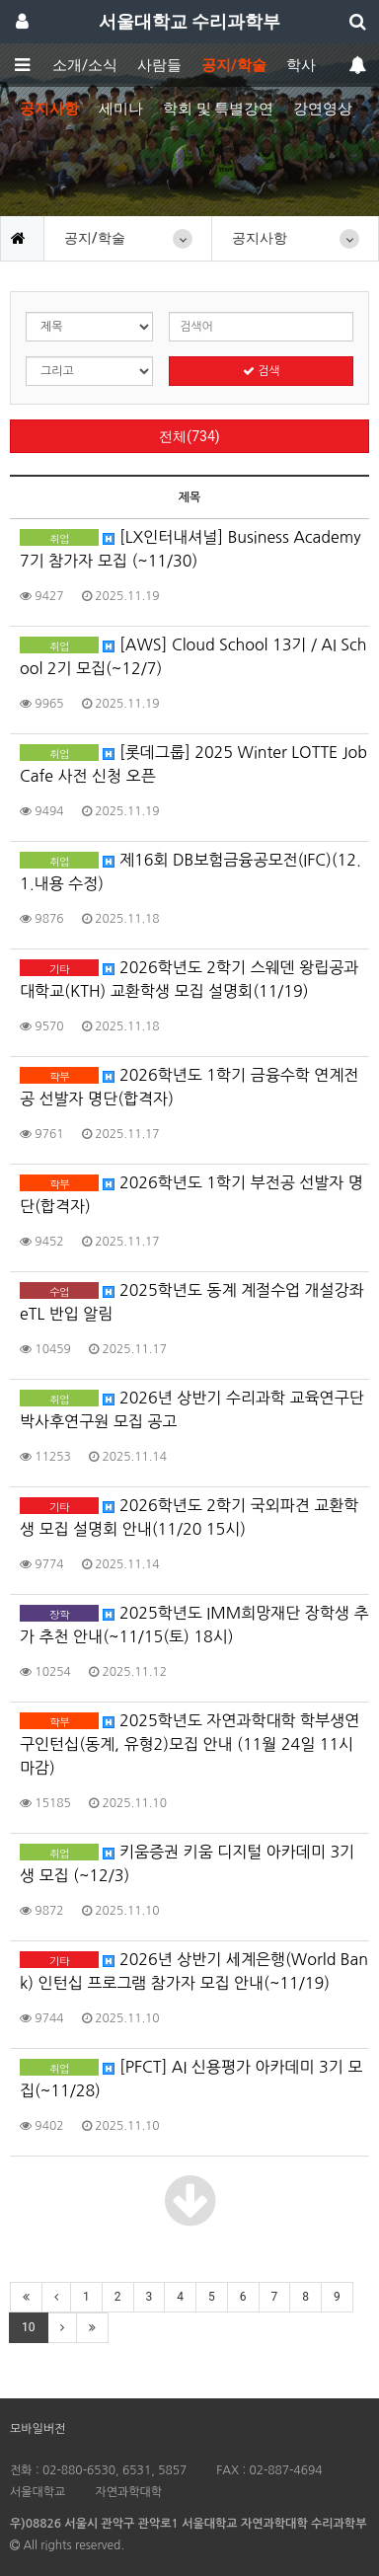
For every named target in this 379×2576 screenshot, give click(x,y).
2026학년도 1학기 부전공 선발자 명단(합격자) (191, 1194)
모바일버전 (37, 2429)
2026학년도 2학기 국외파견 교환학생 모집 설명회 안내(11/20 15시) (189, 1517)
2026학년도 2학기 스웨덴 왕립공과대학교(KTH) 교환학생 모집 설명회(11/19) (189, 979)
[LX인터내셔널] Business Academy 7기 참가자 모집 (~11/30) (190, 548)
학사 (301, 65)
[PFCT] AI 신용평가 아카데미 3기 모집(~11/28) (191, 2078)
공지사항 (49, 108)
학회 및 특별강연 (218, 108)
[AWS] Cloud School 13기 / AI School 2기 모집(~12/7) (193, 656)
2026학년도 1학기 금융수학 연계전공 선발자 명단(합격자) (189, 1086)
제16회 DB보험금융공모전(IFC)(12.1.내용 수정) (190, 871)
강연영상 (322, 108)
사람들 (159, 65)
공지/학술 (233, 65)
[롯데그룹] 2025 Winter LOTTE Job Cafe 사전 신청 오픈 (193, 764)
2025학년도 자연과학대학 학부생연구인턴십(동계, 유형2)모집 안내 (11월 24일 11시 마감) (189, 1744)
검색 (261, 371)
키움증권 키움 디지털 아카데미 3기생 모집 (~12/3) (187, 1863)
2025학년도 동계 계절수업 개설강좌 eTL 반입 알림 (192, 1302)
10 (29, 2327)
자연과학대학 (128, 2492)
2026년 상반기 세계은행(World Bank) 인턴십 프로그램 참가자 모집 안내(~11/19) (194, 1971)
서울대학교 (37, 2492)
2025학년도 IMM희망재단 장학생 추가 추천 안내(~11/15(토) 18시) (194, 1624)
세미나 (121, 108)
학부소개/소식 (70, 65)
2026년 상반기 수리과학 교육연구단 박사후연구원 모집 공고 (192, 1409)
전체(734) (189, 436)
